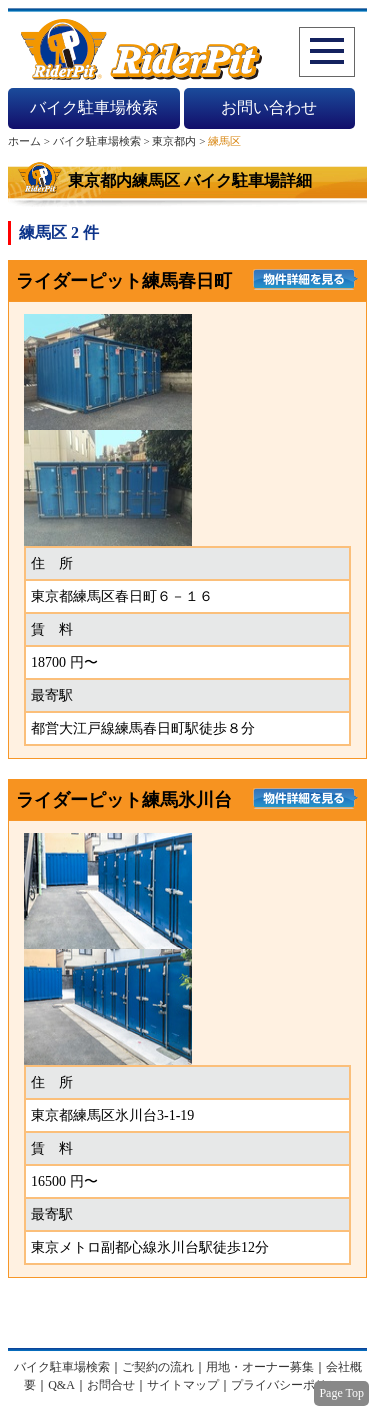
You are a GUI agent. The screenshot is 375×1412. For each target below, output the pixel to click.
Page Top (341, 1393)
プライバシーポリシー (291, 1385)
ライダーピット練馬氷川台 (124, 800)
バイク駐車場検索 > (103, 141)
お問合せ (111, 1385)
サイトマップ (183, 1385)
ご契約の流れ (158, 1367)
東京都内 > (180, 141)
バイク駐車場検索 (94, 107)
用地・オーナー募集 (260, 1367)
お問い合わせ (269, 107)
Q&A (61, 1385)
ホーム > (30, 141)
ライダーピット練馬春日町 (124, 281)
